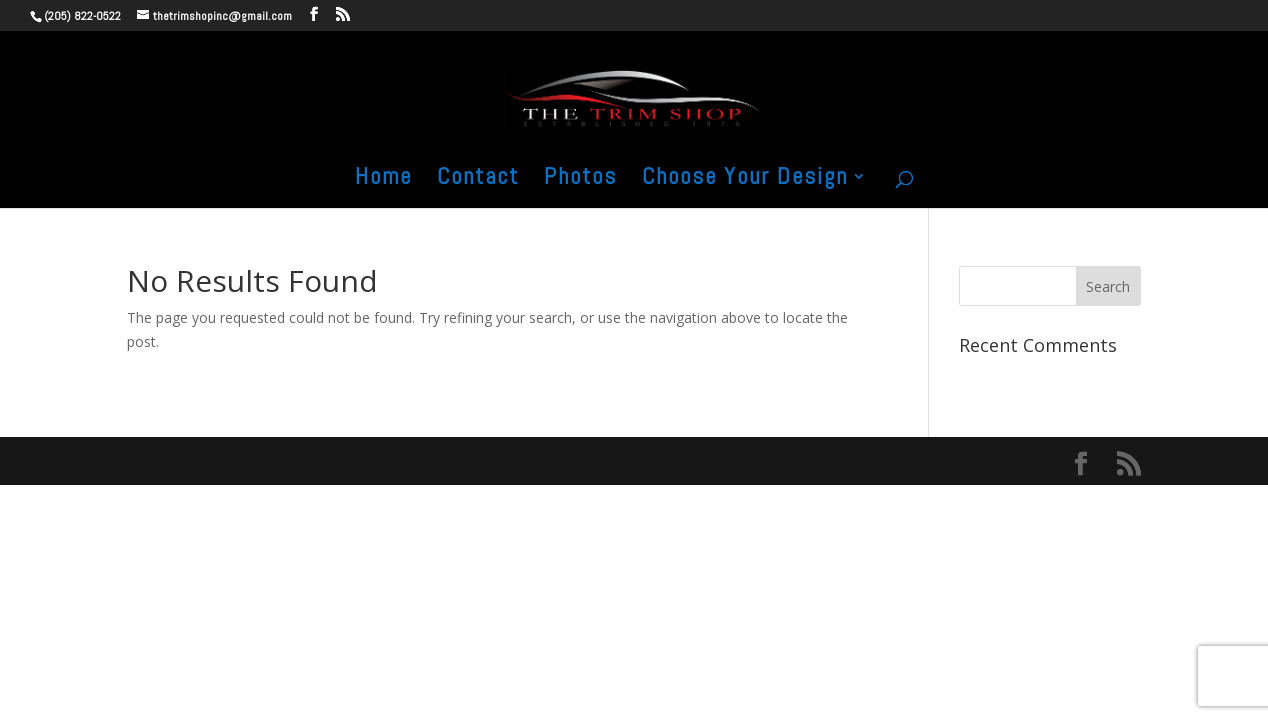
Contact (478, 180)
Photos (580, 180)
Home (383, 180)
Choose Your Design (745, 180)
